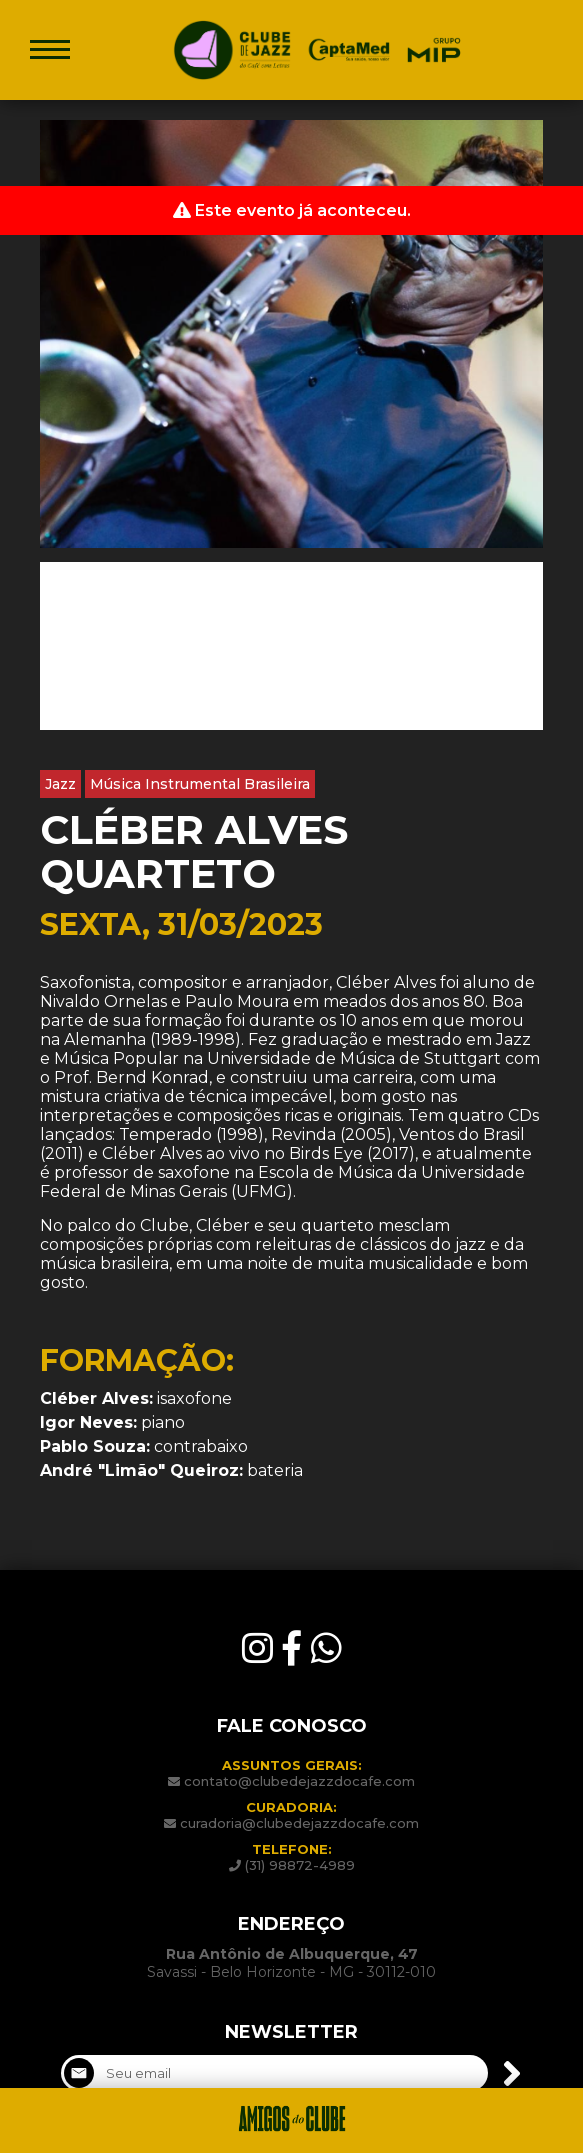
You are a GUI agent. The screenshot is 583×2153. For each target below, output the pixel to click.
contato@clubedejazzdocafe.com (299, 1781)
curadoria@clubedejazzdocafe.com (299, 1823)
